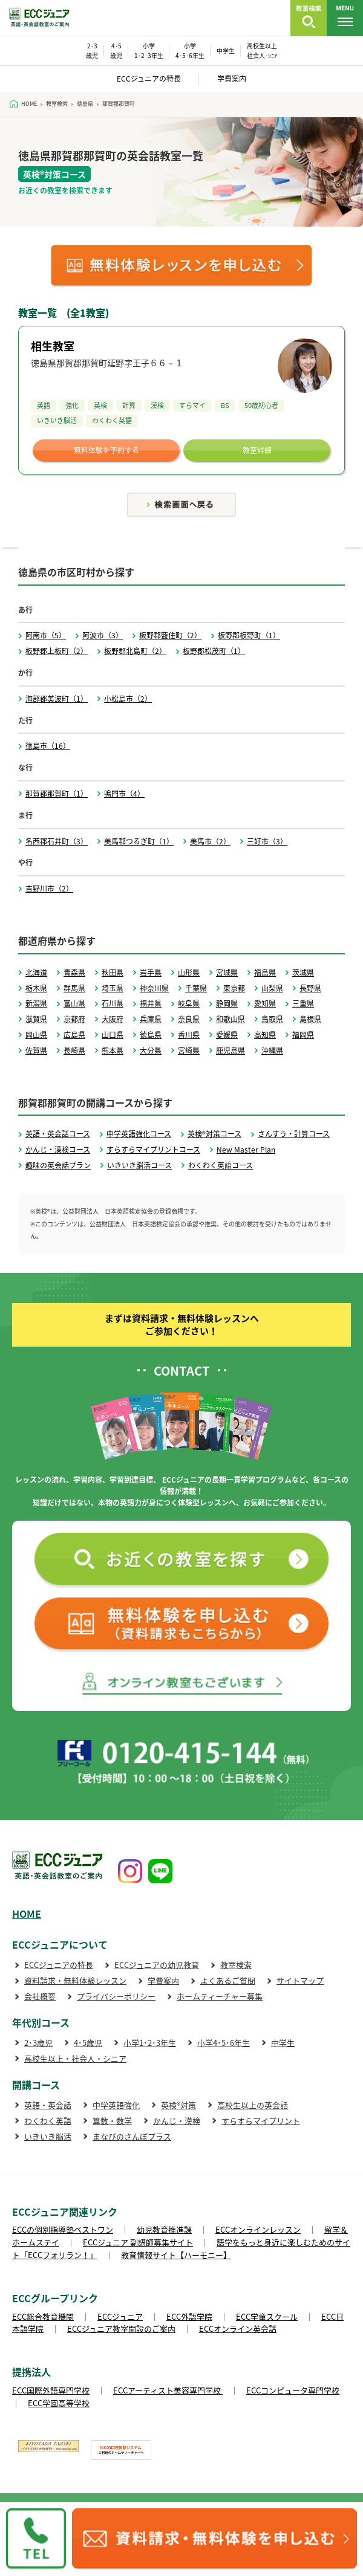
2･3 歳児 (92, 50)
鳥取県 (272, 1019)
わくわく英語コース (220, 1165)
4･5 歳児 (116, 50)
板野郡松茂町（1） (214, 651)
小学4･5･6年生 (223, 2042)
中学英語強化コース (138, 1133)
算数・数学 (112, 2120)
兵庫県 (151, 1019)
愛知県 (265, 1003)
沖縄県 (272, 1050)
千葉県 (196, 988)
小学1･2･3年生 (149, 2042)
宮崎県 (189, 1050)
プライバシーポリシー (116, 1996)
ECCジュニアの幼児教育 (156, 1964)
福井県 (151, 1003)
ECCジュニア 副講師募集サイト (138, 2242)
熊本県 (112, 1050)
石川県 (112, 1003)
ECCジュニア (120, 2316)
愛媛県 (227, 1034)
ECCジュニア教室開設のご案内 (121, 2328)
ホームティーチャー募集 (220, 1996)
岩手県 (151, 972)
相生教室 (52, 346)
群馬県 (74, 988)
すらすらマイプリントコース (153, 1149)
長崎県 (74, 1050)
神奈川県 (154, 988)
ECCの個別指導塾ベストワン (62, 2229)
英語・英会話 (47, 2105)
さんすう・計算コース (294, 1133)
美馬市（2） (210, 841)
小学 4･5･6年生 (189, 50)
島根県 (310, 1019)
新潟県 (36, 1003)
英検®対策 (178, 2105)
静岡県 (227, 1003)
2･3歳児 (38, 2042)
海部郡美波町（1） (56, 698)
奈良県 (189, 1019)
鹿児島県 (230, 1050)
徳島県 (151, 1034)
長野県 (310, 988)
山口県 (112, 1034)
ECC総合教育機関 (43, 2316)
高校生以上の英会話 (252, 2105)
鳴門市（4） (124, 793)
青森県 (74, 972)
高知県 (265, 1034)
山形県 (189, 972)
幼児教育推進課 (164, 2229)
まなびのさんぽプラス (132, 2136)
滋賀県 (36, 1019)
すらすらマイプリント (260, 2120)
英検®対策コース (214, 1133)
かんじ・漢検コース (57, 1149)
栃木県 (36, 988)
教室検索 (236, 1964)
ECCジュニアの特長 (149, 78)
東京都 (234, 988)
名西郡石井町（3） (56, 841)
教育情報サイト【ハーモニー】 (176, 2254)
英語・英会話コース (57, 1133)
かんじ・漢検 (176, 2120)
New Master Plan (246, 1149)
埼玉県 (112, 988)
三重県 (303, 1003)
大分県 (151, 1050)
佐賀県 (36, 1050)
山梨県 (272, 988)
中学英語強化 (116, 2105)
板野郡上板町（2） (56, 651)
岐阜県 (189, 1003)
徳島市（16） (47, 745)
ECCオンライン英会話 (237, 2328)
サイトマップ (300, 1980)
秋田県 (112, 972)
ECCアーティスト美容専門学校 (168, 2390)
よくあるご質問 (227, 1980)
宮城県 (227, 972)
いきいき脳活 (47, 2136)
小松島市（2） (128, 698)
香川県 (189, 1034)
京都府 (74, 1019)
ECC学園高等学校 (59, 2403)
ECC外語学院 (189, 2316)
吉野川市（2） (49, 888)
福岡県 (303, 1034)
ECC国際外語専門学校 (51, 2390)
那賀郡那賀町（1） (56, 793)
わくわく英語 (47, 2120)
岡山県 (36, 1034)
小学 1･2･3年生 (148, 50)
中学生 (226, 50)
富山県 (74, 1003)
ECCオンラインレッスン (258, 2229)
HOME (26, 1913)
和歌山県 (230, 1019)
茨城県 (303, 972)
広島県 (74, 1034)
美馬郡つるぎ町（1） (139, 841)
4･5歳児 (88, 2042)
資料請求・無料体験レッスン (75, 1980)
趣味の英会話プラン (58, 1165)
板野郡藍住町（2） (170, 635)
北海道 (36, 972)
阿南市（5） (45, 635)
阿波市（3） (102, 635)
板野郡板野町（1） (249, 635)
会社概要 (40, 1996)
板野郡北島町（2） (135, 651)
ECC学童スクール (267, 2316)
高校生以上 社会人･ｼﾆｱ (262, 50)
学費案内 (231, 78)
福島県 (265, 972)
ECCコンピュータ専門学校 (292, 2390)
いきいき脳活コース (139, 1165)
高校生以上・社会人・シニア (75, 2058)
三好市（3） (267, 841)
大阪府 (112, 1019)
